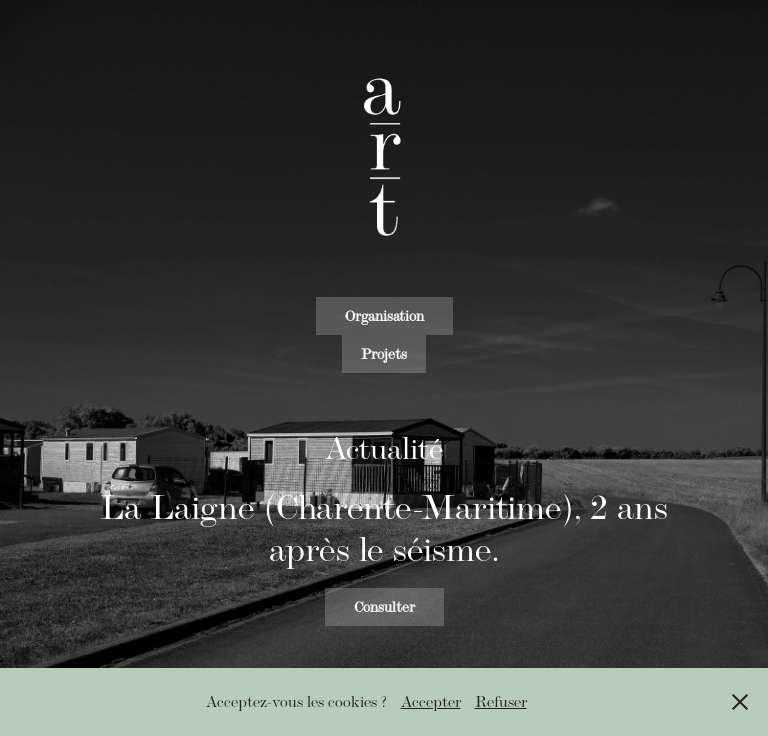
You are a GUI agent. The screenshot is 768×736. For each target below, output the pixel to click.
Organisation (384, 316)
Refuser (501, 701)
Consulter (384, 607)
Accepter (431, 701)
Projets (384, 354)
